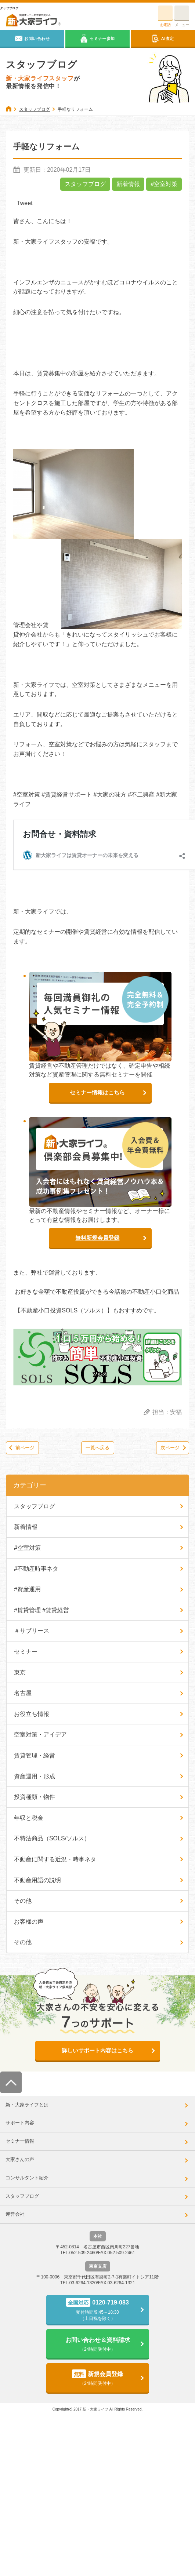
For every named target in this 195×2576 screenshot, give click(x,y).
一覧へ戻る (97, 1447)
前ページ (25, 1447)
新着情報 (128, 184)
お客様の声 (28, 1922)
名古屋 (23, 1693)
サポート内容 (20, 2122)
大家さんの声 (20, 2159)
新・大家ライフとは (27, 2104)
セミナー (25, 1651)
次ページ (170, 1447)
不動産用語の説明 (37, 1880)
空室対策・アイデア (40, 1734)
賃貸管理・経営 (34, 1755)
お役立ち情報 (31, 1714)
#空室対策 (164, 184)
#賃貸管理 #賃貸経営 (41, 1610)
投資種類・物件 (34, 1797)
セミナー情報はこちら (97, 1092)
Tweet (25, 203)
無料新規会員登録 (97, 1238)
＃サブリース (31, 1631)
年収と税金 (28, 1818)
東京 (20, 1672)
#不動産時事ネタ (36, 1569)
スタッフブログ (85, 184)
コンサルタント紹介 (27, 2177)
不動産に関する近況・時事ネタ (55, 1859)
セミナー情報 (20, 2141)
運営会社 (15, 2214)
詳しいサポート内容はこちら (97, 2050)
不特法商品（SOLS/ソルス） (52, 1838)
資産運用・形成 (34, 1776)
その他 (23, 1901)
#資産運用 (27, 1589)
